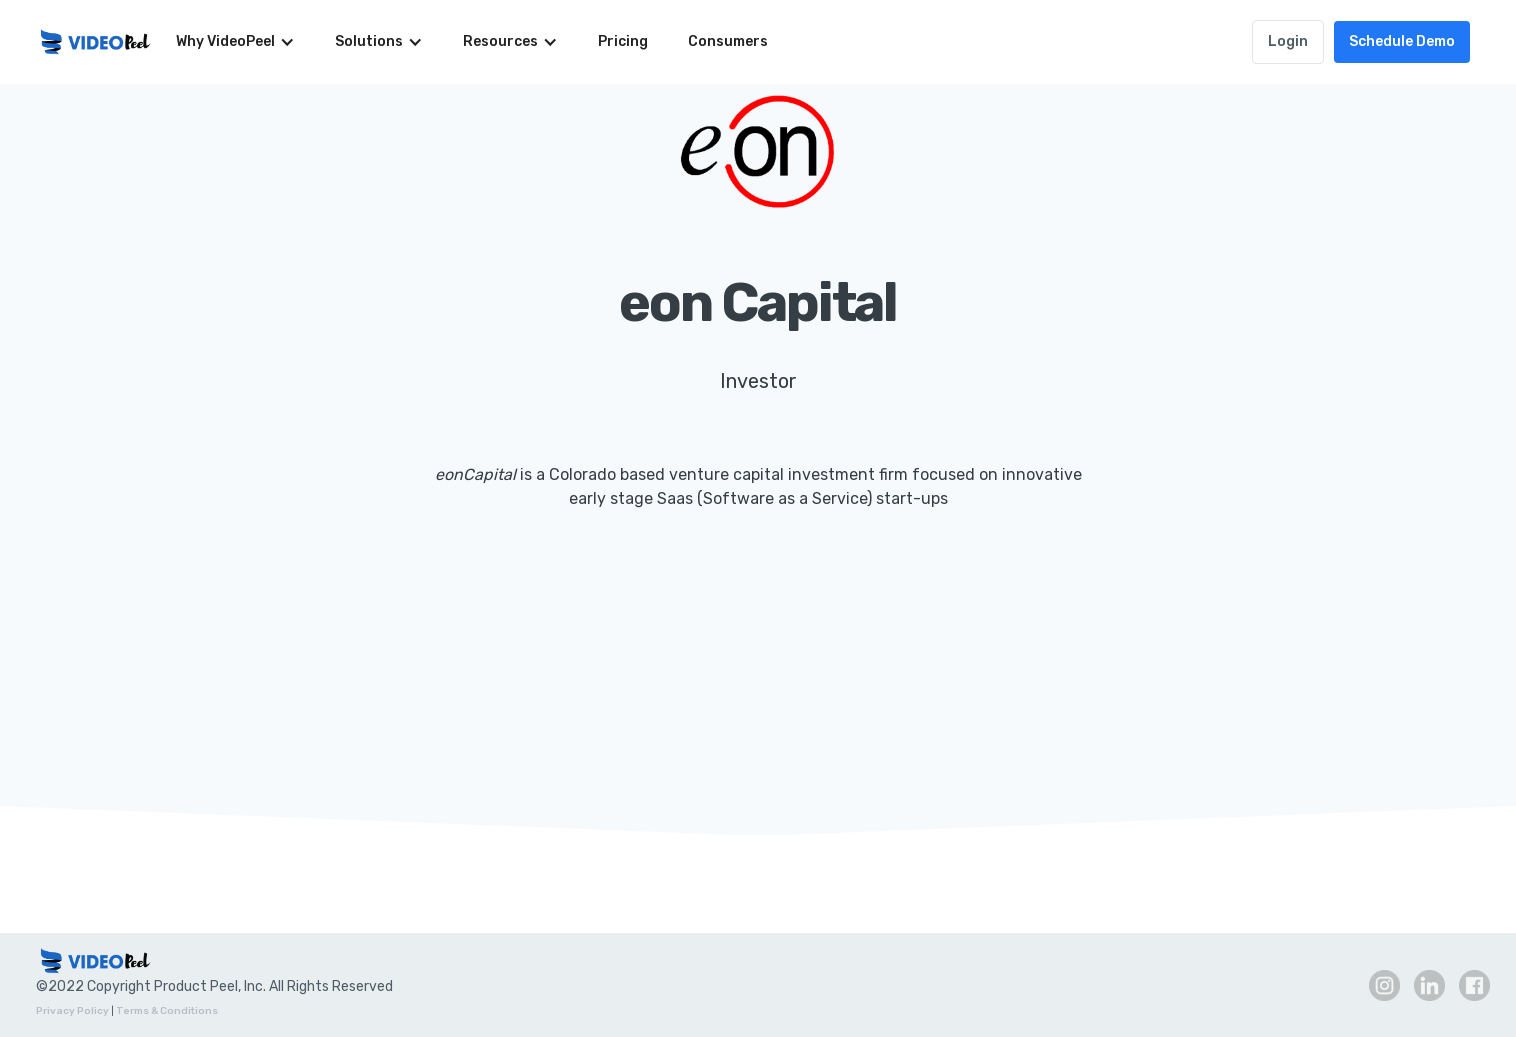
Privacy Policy (72, 1011)
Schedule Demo (1402, 41)
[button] (235, 42)
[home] (96, 42)
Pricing (623, 41)
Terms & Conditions (167, 1011)
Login (1288, 41)
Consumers (728, 41)
